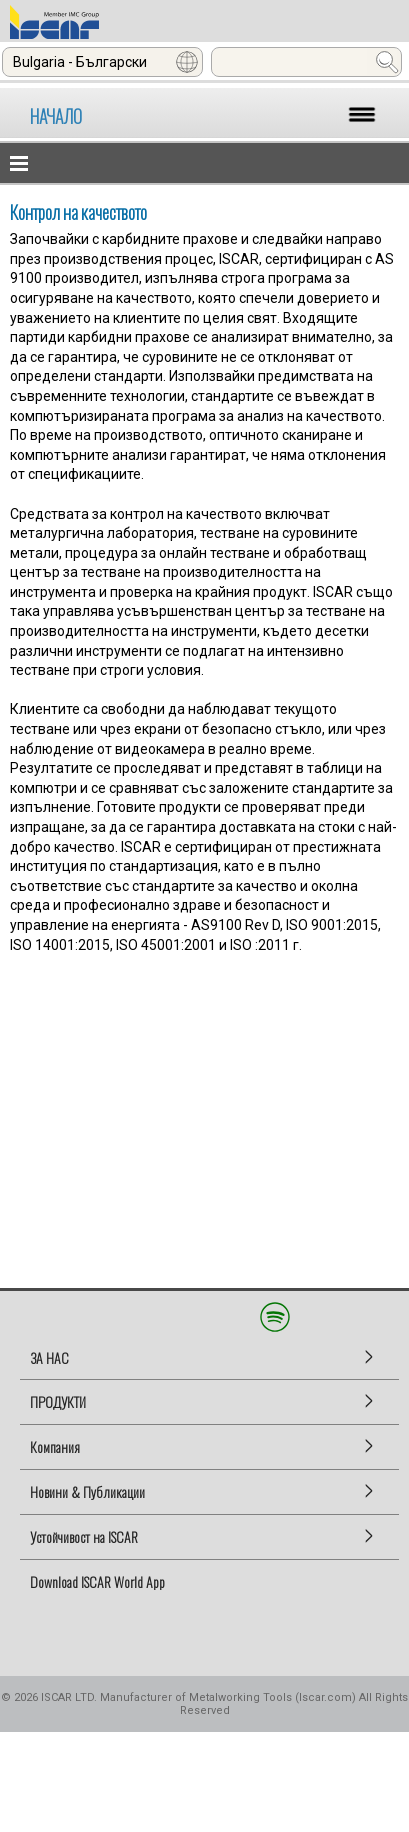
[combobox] (102, 62)
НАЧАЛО (56, 116)
